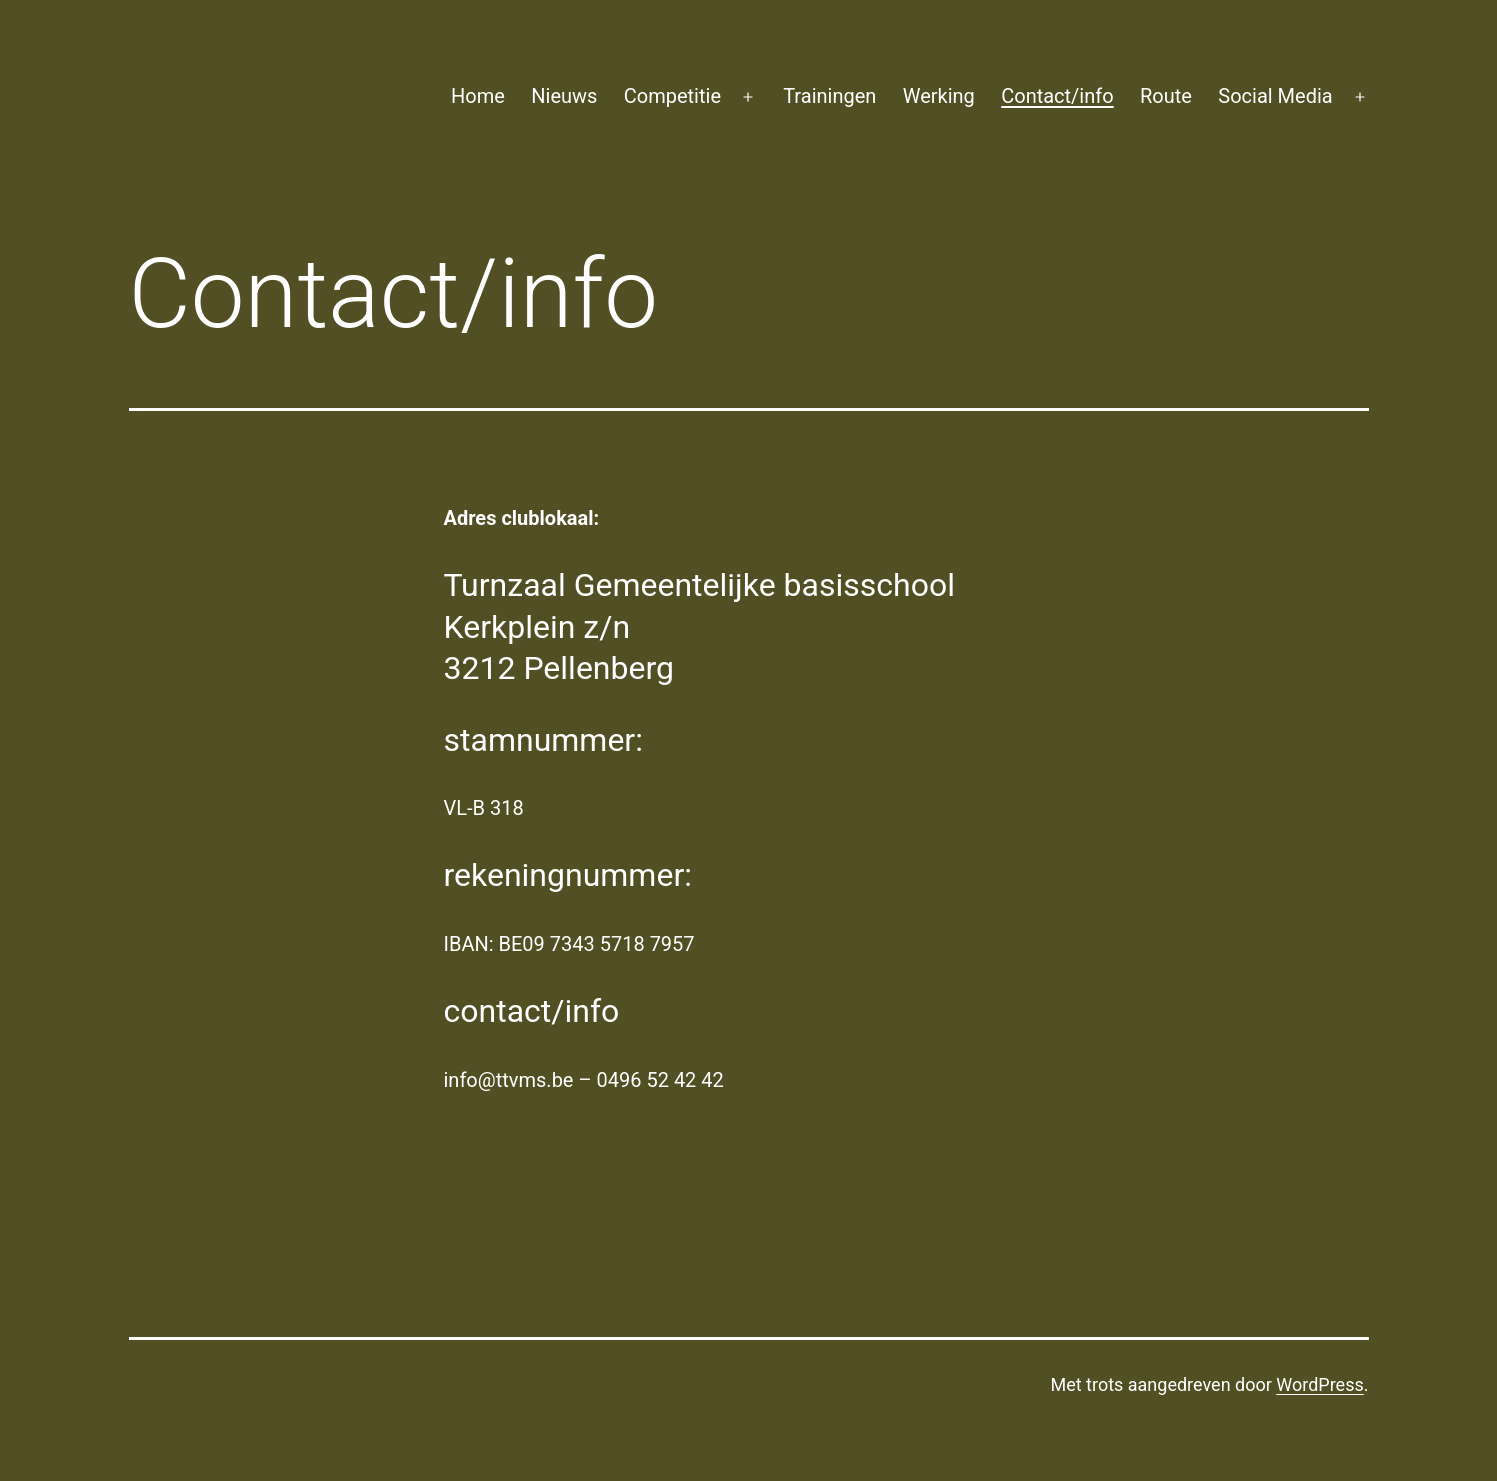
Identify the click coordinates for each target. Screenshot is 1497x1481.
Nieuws (564, 96)
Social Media (1275, 96)
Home (478, 96)
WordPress (1319, 1384)
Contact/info (1057, 96)
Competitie (672, 96)
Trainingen (829, 96)
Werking (939, 96)
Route (1166, 96)
